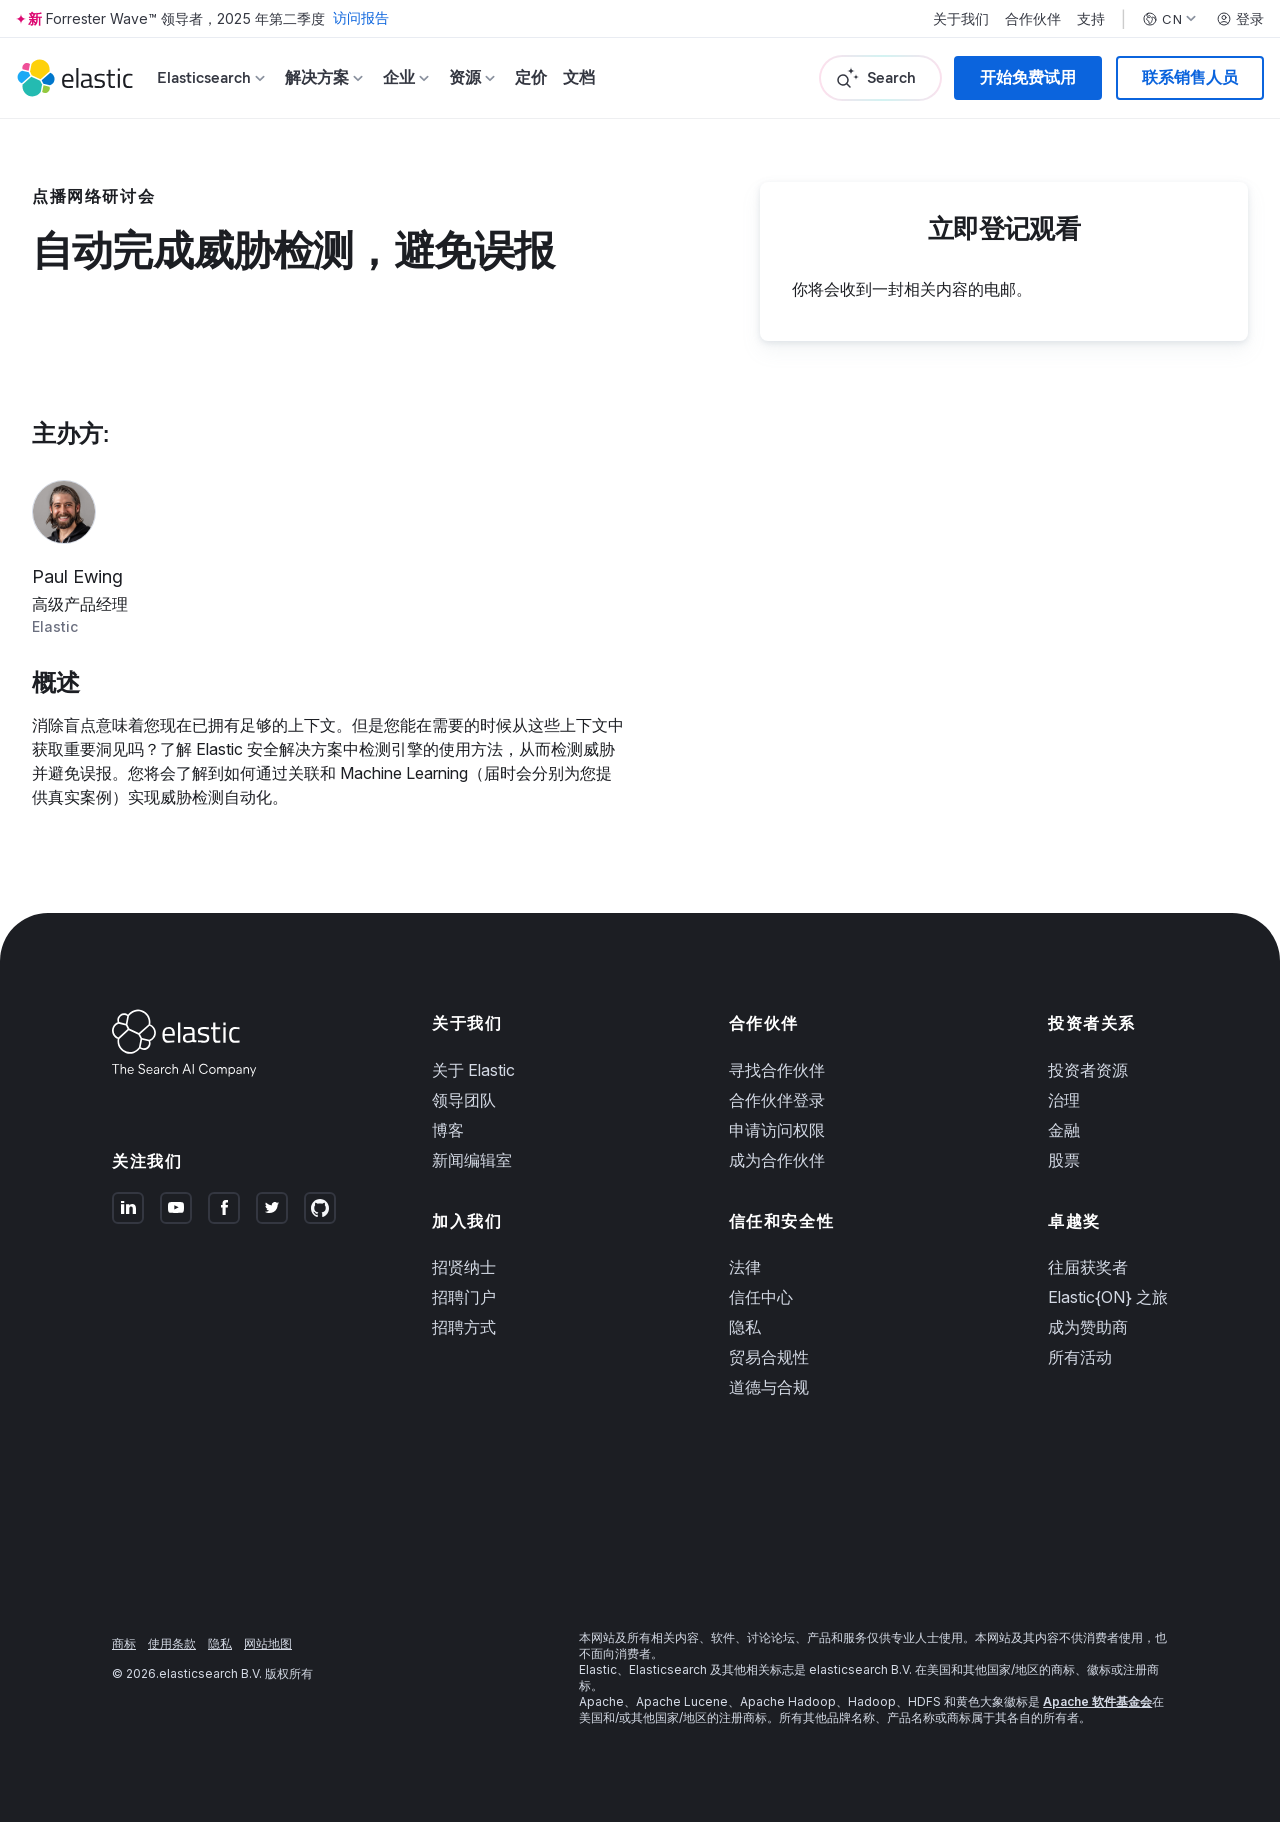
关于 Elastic (473, 1070)
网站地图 (268, 1643)
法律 (745, 1267)
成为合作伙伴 (777, 1160)
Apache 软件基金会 (1097, 1701)
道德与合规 (769, 1387)
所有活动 (1080, 1357)
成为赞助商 (1088, 1327)
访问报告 (361, 18)
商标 (124, 1643)
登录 (1240, 19)
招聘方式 (464, 1327)
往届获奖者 (1088, 1267)
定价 (531, 77)
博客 (448, 1130)
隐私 (745, 1327)
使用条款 (172, 1643)
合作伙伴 (1033, 19)
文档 (579, 77)
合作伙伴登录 (777, 1100)
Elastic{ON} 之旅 (1108, 1297)
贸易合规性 (769, 1357)
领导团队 (464, 1100)
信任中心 (761, 1297)
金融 (1064, 1130)
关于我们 (961, 19)
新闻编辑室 (472, 1160)
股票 (1064, 1160)
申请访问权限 (777, 1130)
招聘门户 (464, 1297)
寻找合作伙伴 (777, 1070)
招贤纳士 (464, 1267)
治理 (1064, 1100)
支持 (1091, 19)
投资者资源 (1088, 1070)
